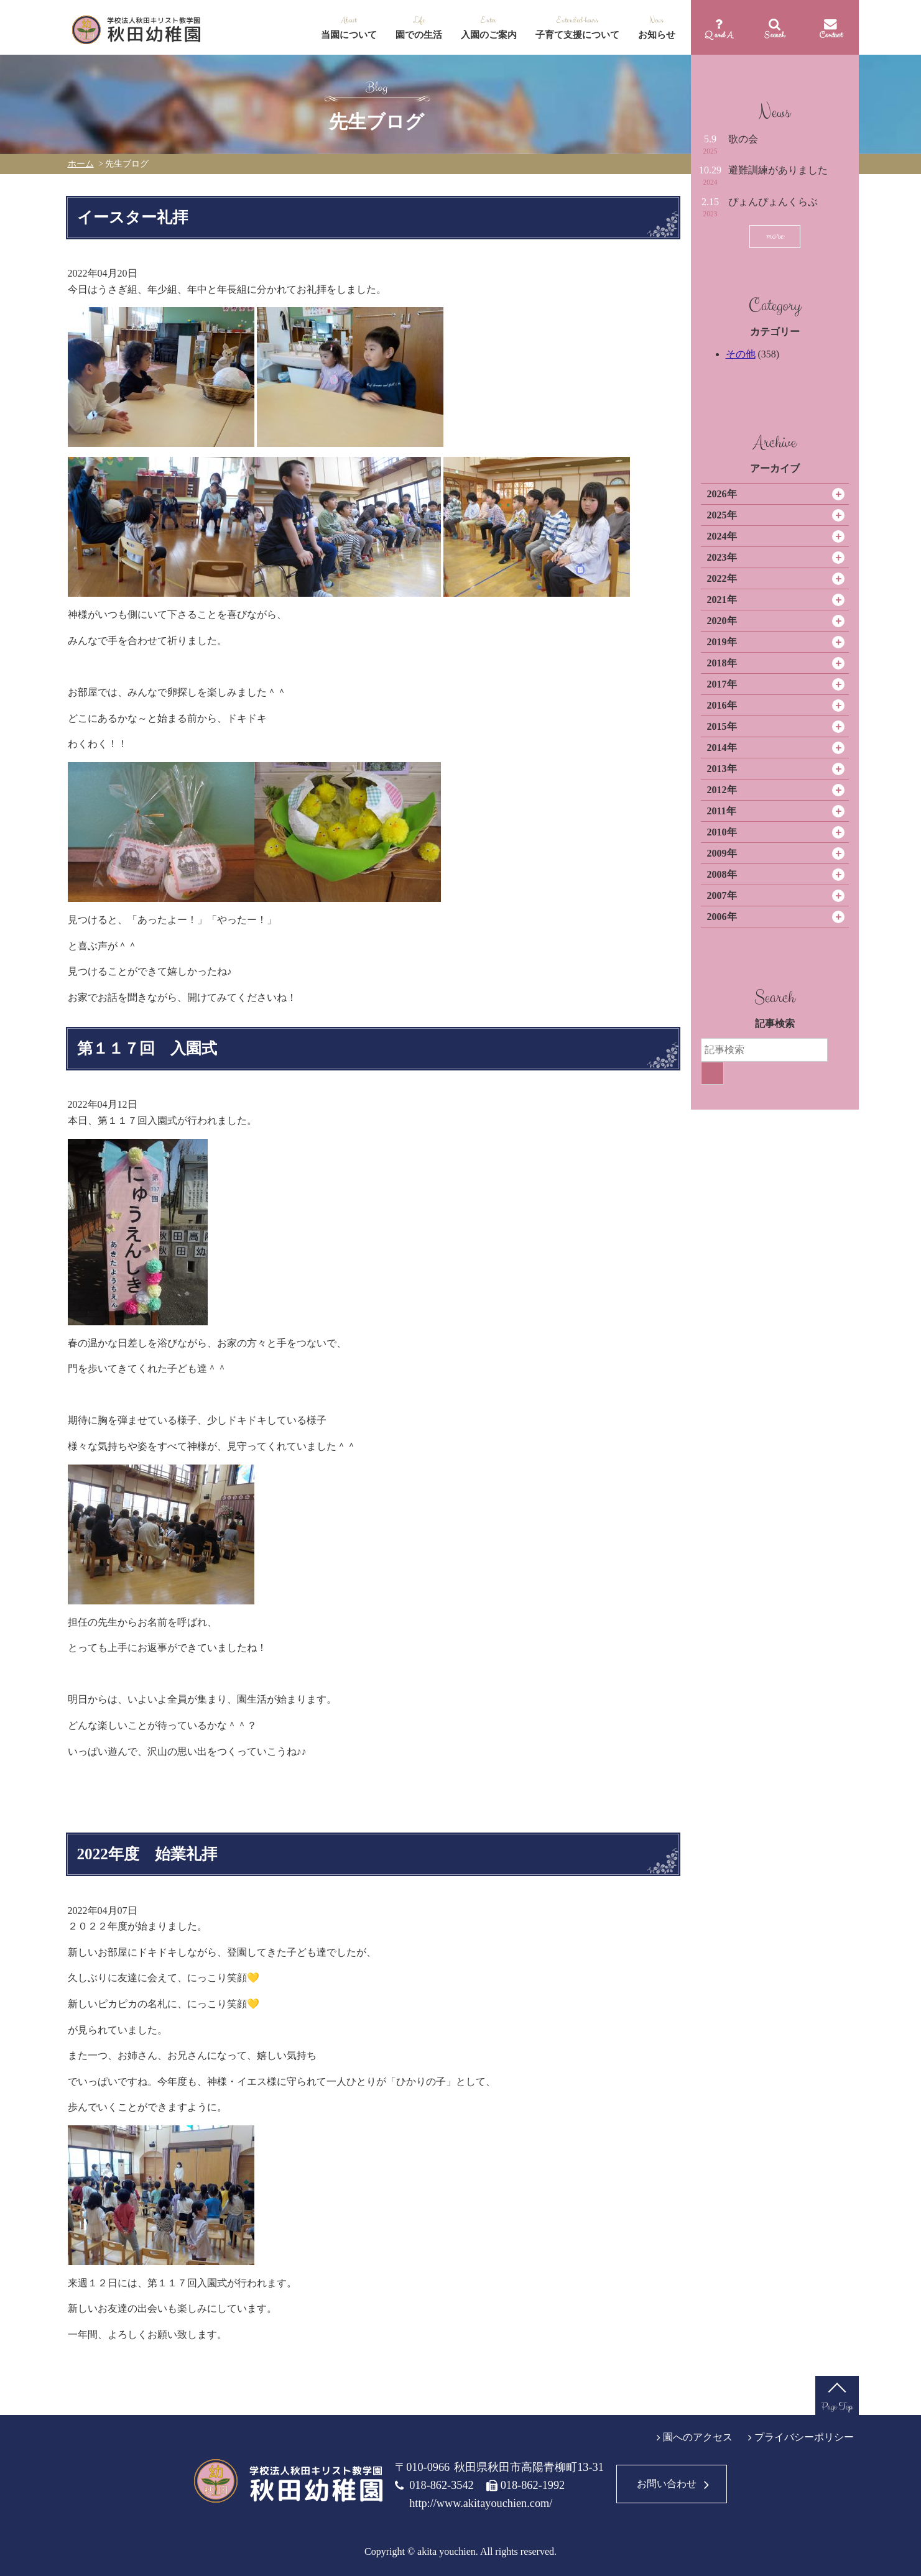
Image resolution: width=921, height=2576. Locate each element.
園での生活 (419, 35)
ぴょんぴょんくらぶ (773, 201)
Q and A (719, 35)
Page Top (837, 2406)
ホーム (81, 163)
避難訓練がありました (778, 170)
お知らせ (656, 35)
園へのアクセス (698, 2437)
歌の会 (743, 139)
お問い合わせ (667, 2483)
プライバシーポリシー (804, 2437)
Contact (830, 35)
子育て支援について (577, 35)
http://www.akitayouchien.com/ (480, 2503)
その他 (741, 354)
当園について (349, 35)
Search (774, 35)
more (775, 236)
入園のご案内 (489, 35)
